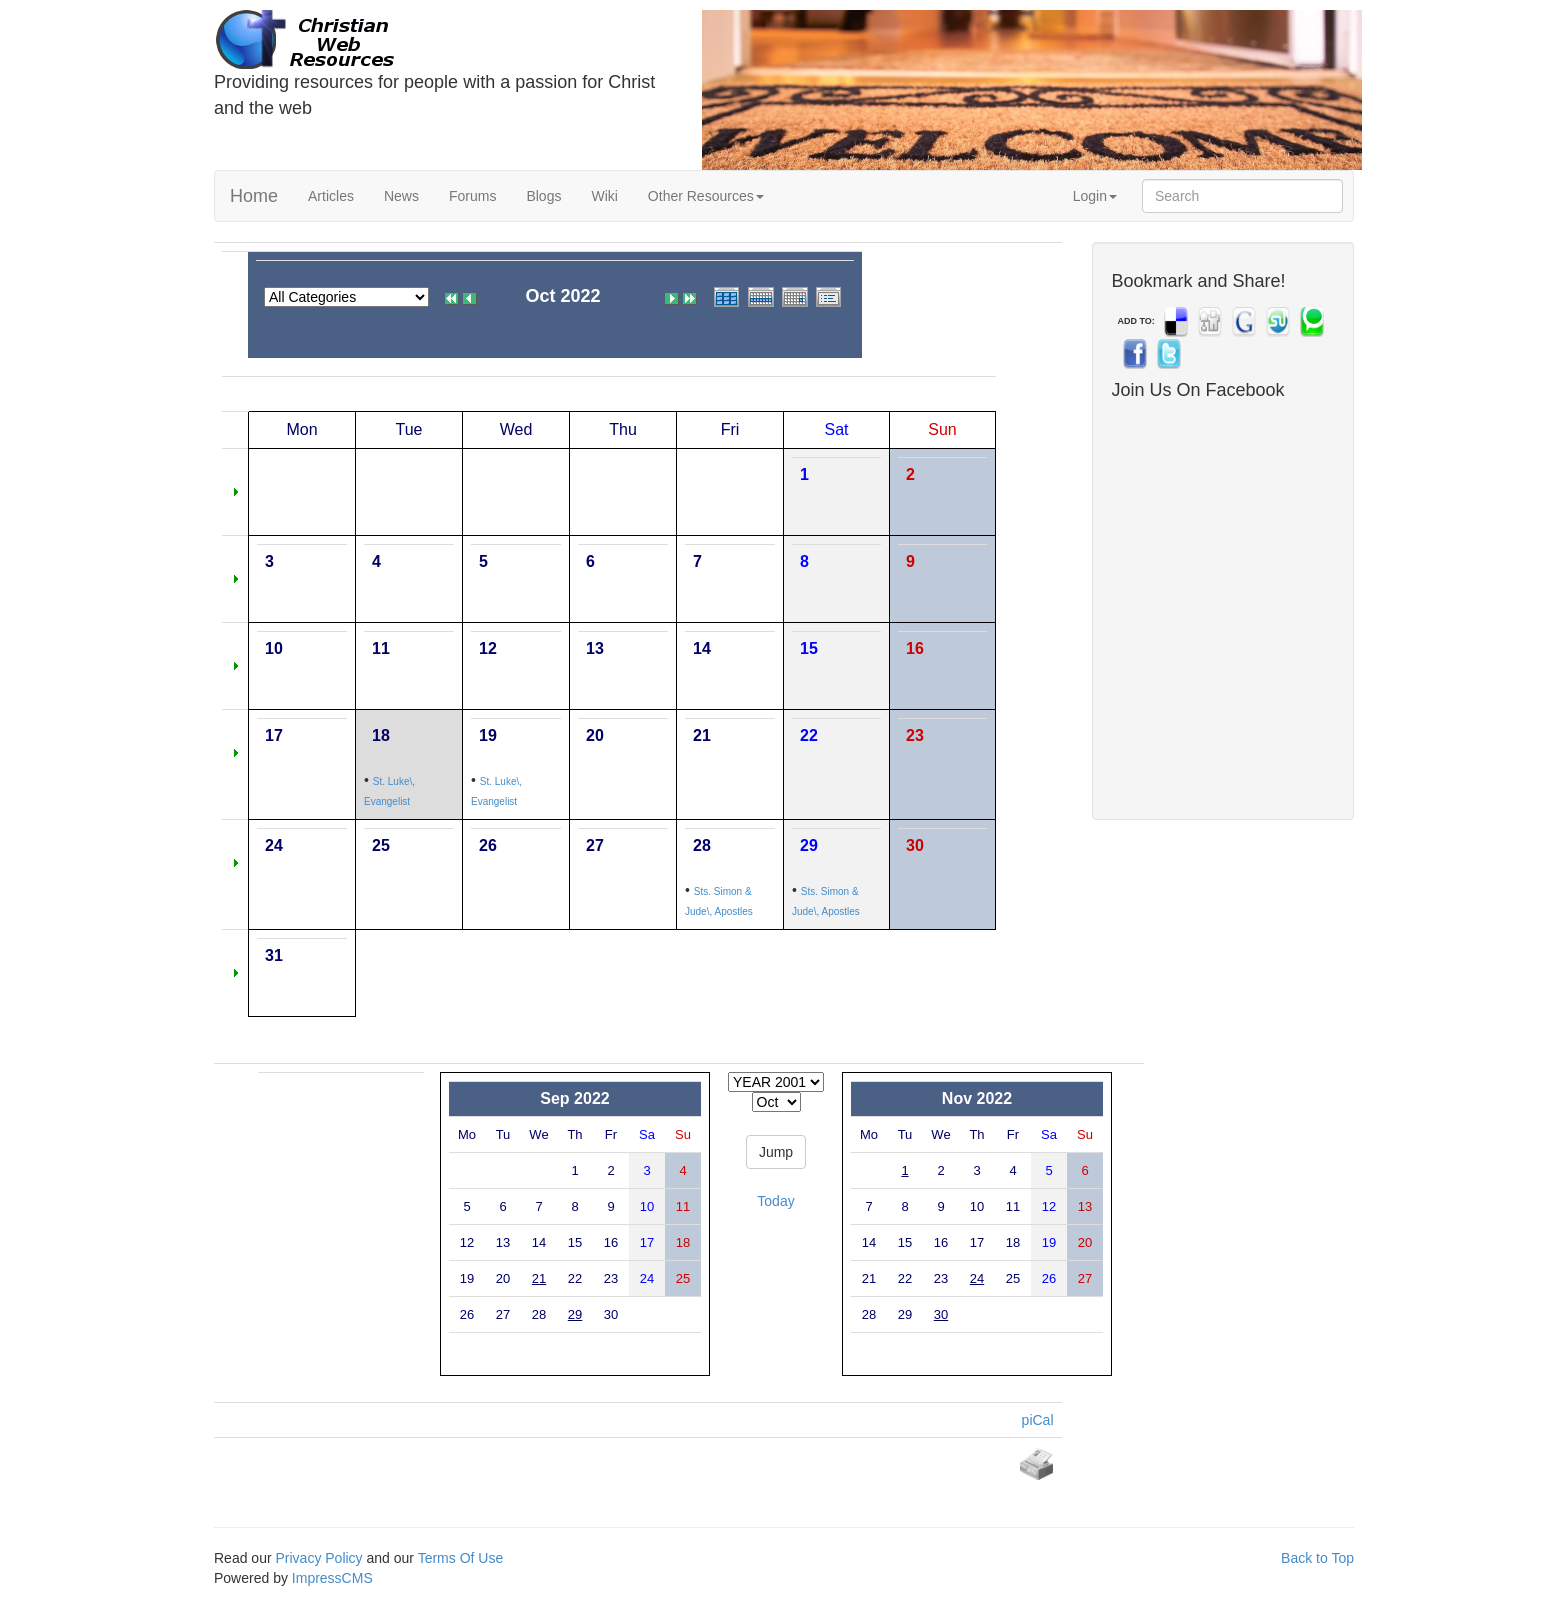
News (401, 196)
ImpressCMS (332, 1578)
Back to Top (1317, 1558)
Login (1095, 196)
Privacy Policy (318, 1558)
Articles (331, 196)
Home (254, 196)
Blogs (543, 196)
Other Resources (706, 196)
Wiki (604, 196)
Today (775, 1201)
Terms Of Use (461, 1558)
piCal (1038, 1420)
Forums (472, 196)
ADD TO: (1136, 321)
